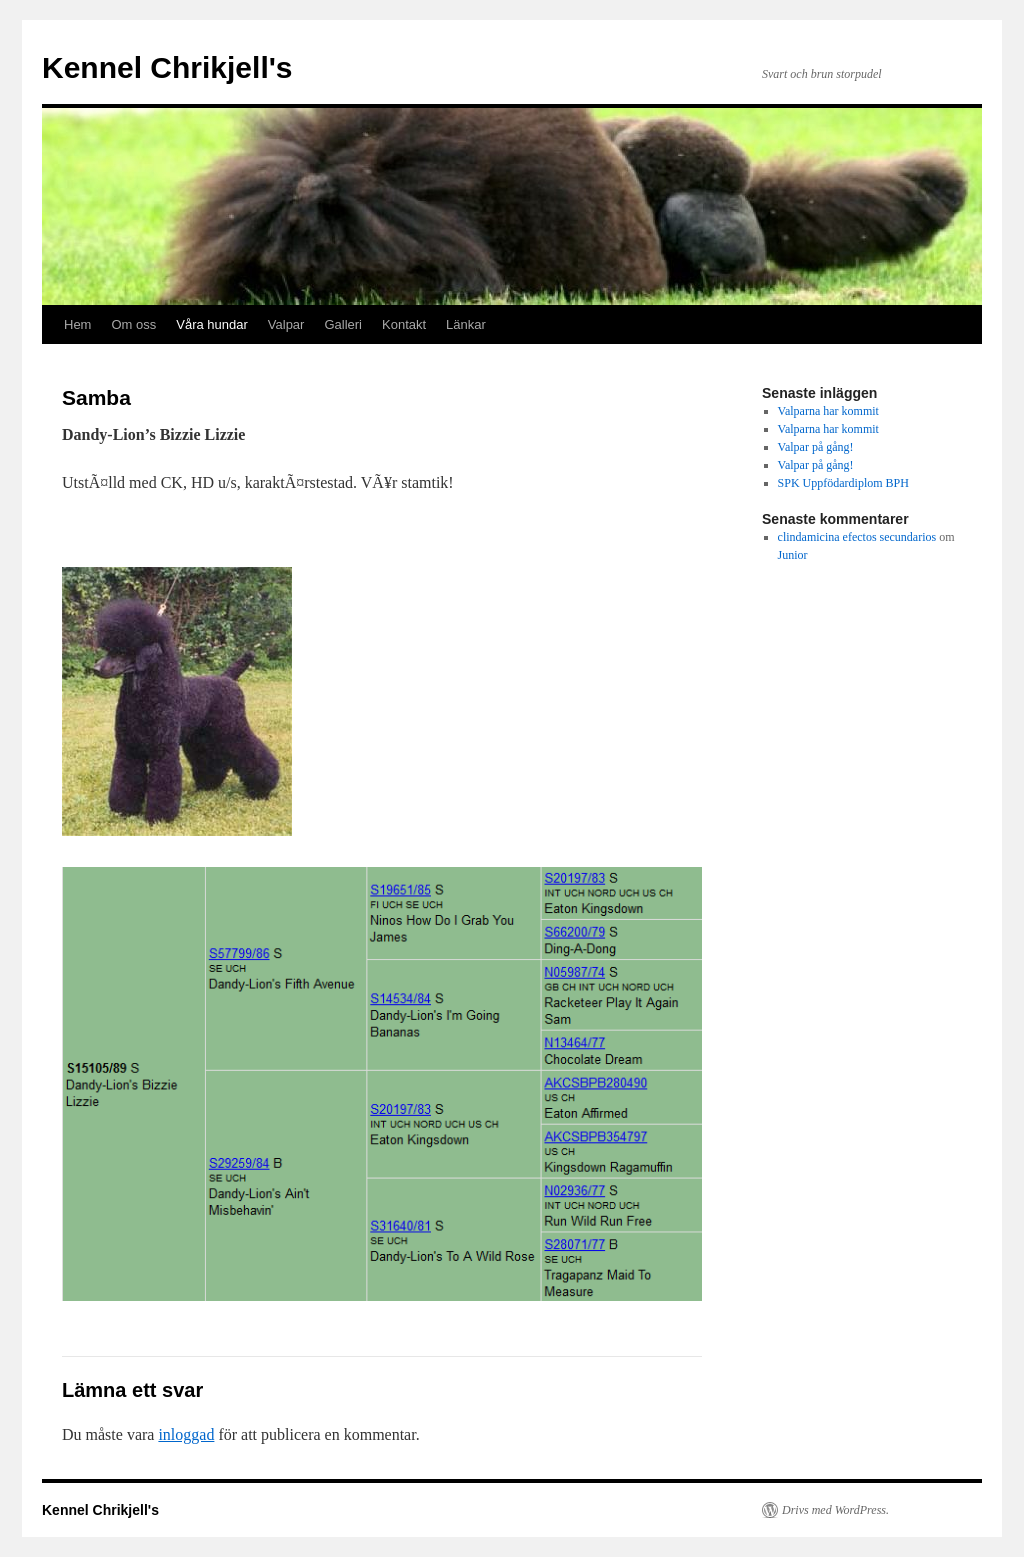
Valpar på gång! (816, 447)
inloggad (186, 1434)
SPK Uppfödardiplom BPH (843, 483)
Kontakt (404, 324)
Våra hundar (212, 324)
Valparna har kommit (828, 411)
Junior (793, 555)
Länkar (466, 324)
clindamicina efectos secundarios (857, 537)
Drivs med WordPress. (835, 1510)
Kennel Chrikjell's (167, 67)
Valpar (286, 324)
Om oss (133, 324)
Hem (77, 324)
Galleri (343, 324)
